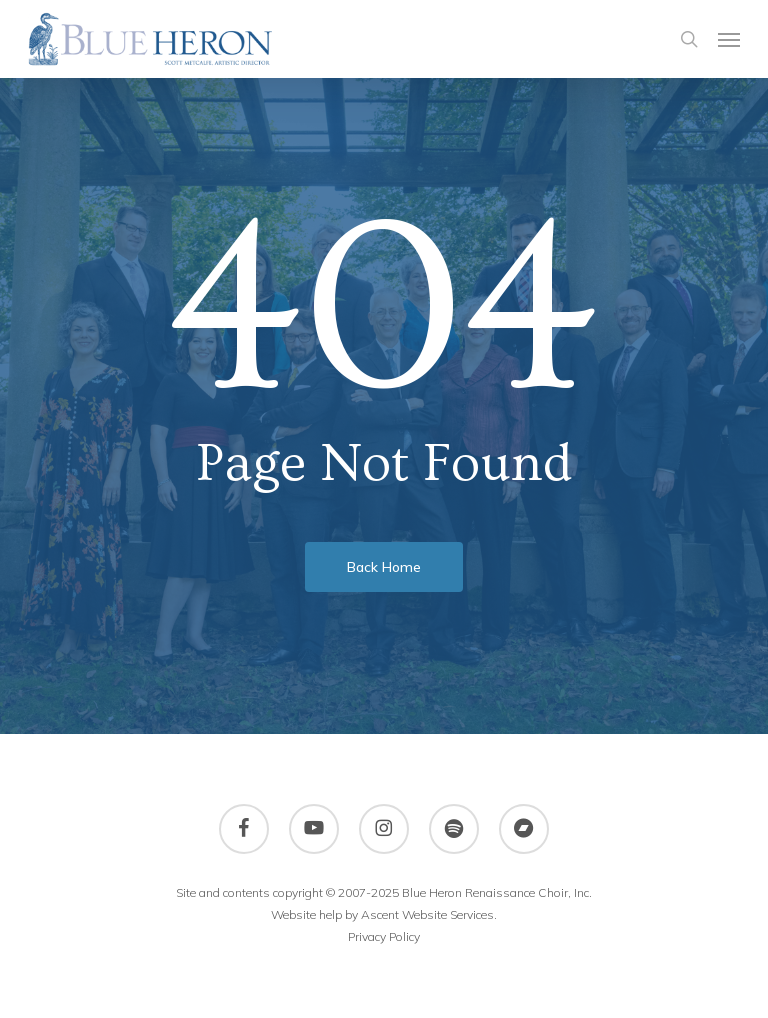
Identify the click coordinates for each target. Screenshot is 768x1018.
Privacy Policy (384, 936)
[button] (729, 39)
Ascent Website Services (427, 914)
